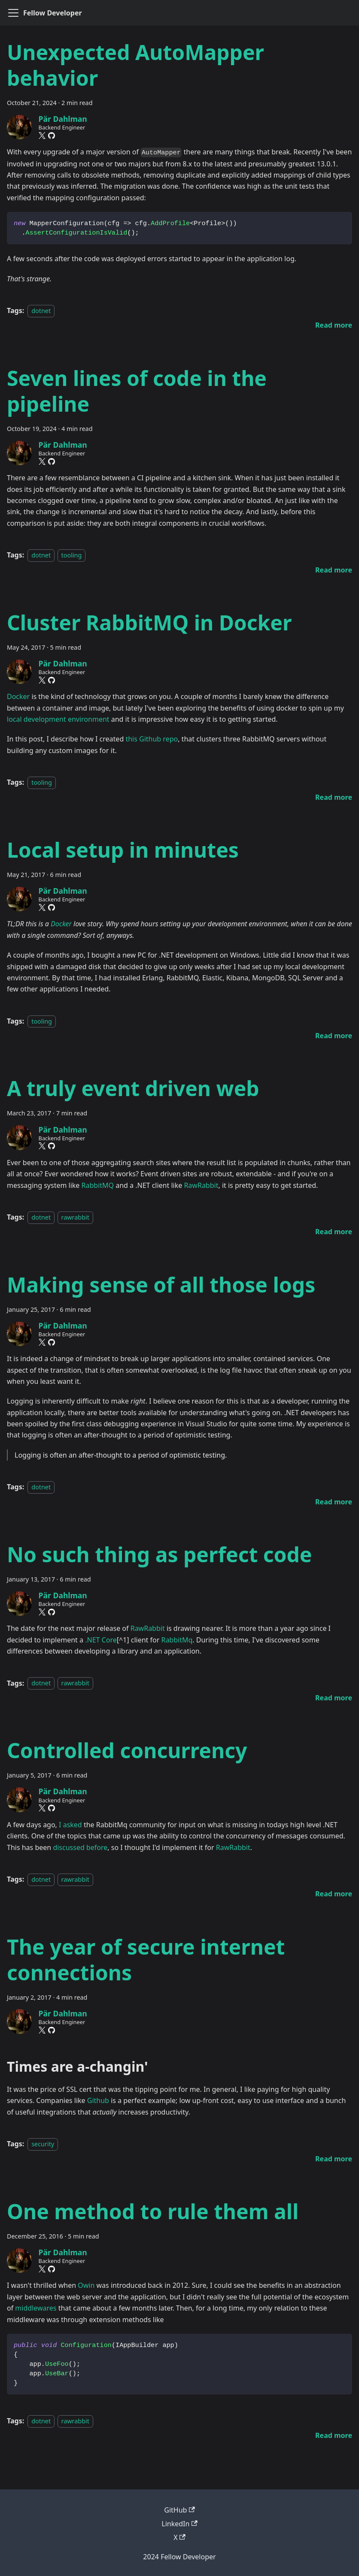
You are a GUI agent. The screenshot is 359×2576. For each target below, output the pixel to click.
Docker (18, 696)
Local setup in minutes (123, 850)
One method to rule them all (152, 2211)
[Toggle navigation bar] (13, 12)
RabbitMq (176, 1640)
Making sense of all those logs (161, 1285)
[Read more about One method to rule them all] (333, 2435)
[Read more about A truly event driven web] (333, 1231)
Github (98, 2100)
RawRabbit (201, 1185)
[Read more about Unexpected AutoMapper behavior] (333, 325)
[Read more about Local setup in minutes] (333, 1035)
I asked (70, 1824)
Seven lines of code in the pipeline (137, 391)
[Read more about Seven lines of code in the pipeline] (333, 570)
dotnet (41, 311)
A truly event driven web (133, 1088)
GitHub (179, 2510)
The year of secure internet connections (146, 1959)
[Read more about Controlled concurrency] (333, 1893)
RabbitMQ (98, 1185)
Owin (86, 2285)
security (42, 2144)
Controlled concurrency (127, 1750)
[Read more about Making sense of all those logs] (333, 1501)
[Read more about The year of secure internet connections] (333, 2158)
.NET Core (101, 1640)
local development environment (58, 719)
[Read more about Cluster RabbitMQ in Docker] (333, 797)
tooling (71, 555)
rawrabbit (75, 1217)
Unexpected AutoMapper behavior (135, 65)
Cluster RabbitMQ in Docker (149, 622)
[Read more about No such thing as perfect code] (333, 1697)
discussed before (80, 1847)
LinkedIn (179, 2523)
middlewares (35, 2308)
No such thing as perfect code (159, 1554)
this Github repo (151, 739)
